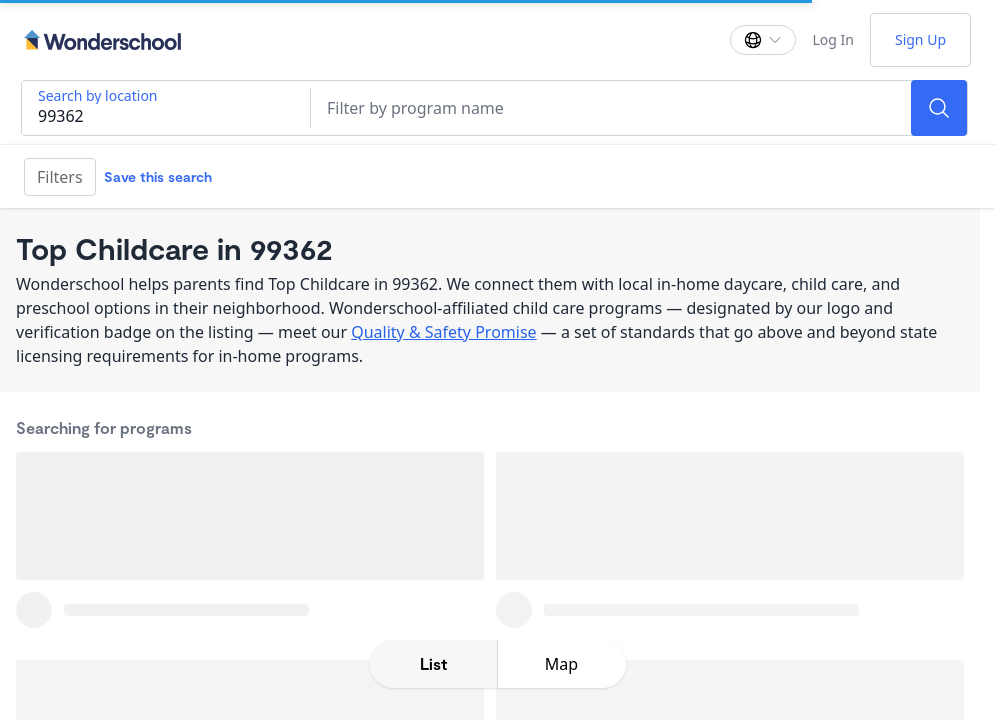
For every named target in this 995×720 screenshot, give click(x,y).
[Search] (939, 108)
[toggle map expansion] (562, 664)
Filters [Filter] (60, 177)
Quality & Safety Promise (443, 332)
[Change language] (763, 40)
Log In (832, 39)
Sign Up (920, 39)
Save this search (158, 176)
